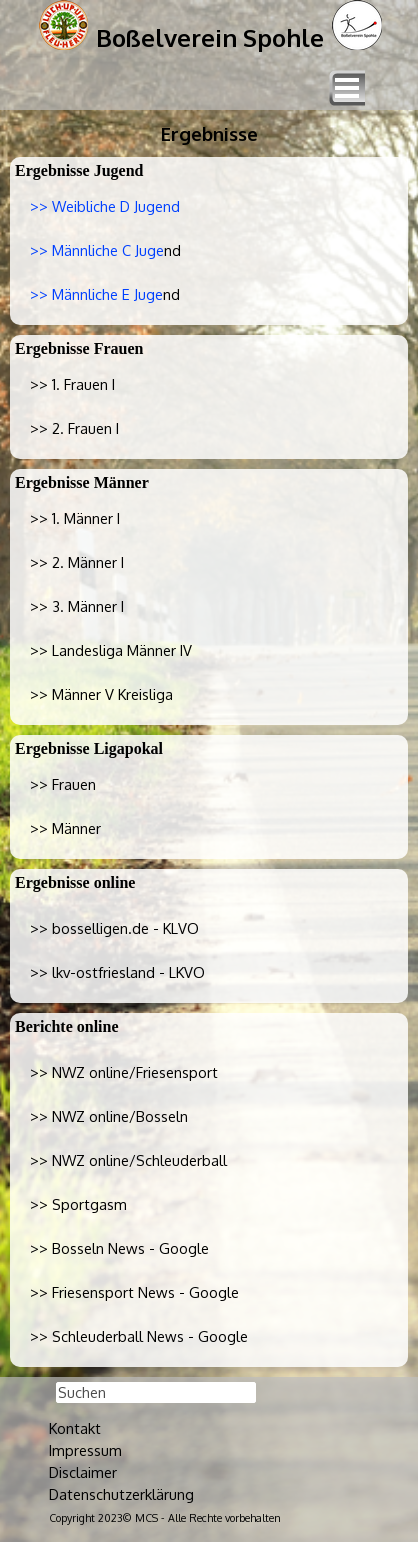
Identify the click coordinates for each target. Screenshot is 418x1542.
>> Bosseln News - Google (119, 1248)
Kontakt (75, 1428)
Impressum (85, 1450)
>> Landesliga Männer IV (111, 650)
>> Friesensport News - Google (134, 1292)
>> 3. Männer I (77, 606)
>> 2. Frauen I (74, 428)
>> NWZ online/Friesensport (124, 1072)
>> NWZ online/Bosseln (109, 1116)
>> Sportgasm (78, 1204)
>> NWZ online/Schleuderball (128, 1160)
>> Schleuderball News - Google (139, 1336)
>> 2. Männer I (77, 562)
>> (114, 928)
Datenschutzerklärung (121, 1494)
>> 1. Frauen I (72, 384)
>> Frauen (63, 784)
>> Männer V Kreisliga (101, 694)
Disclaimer (83, 1472)
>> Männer (65, 828)
